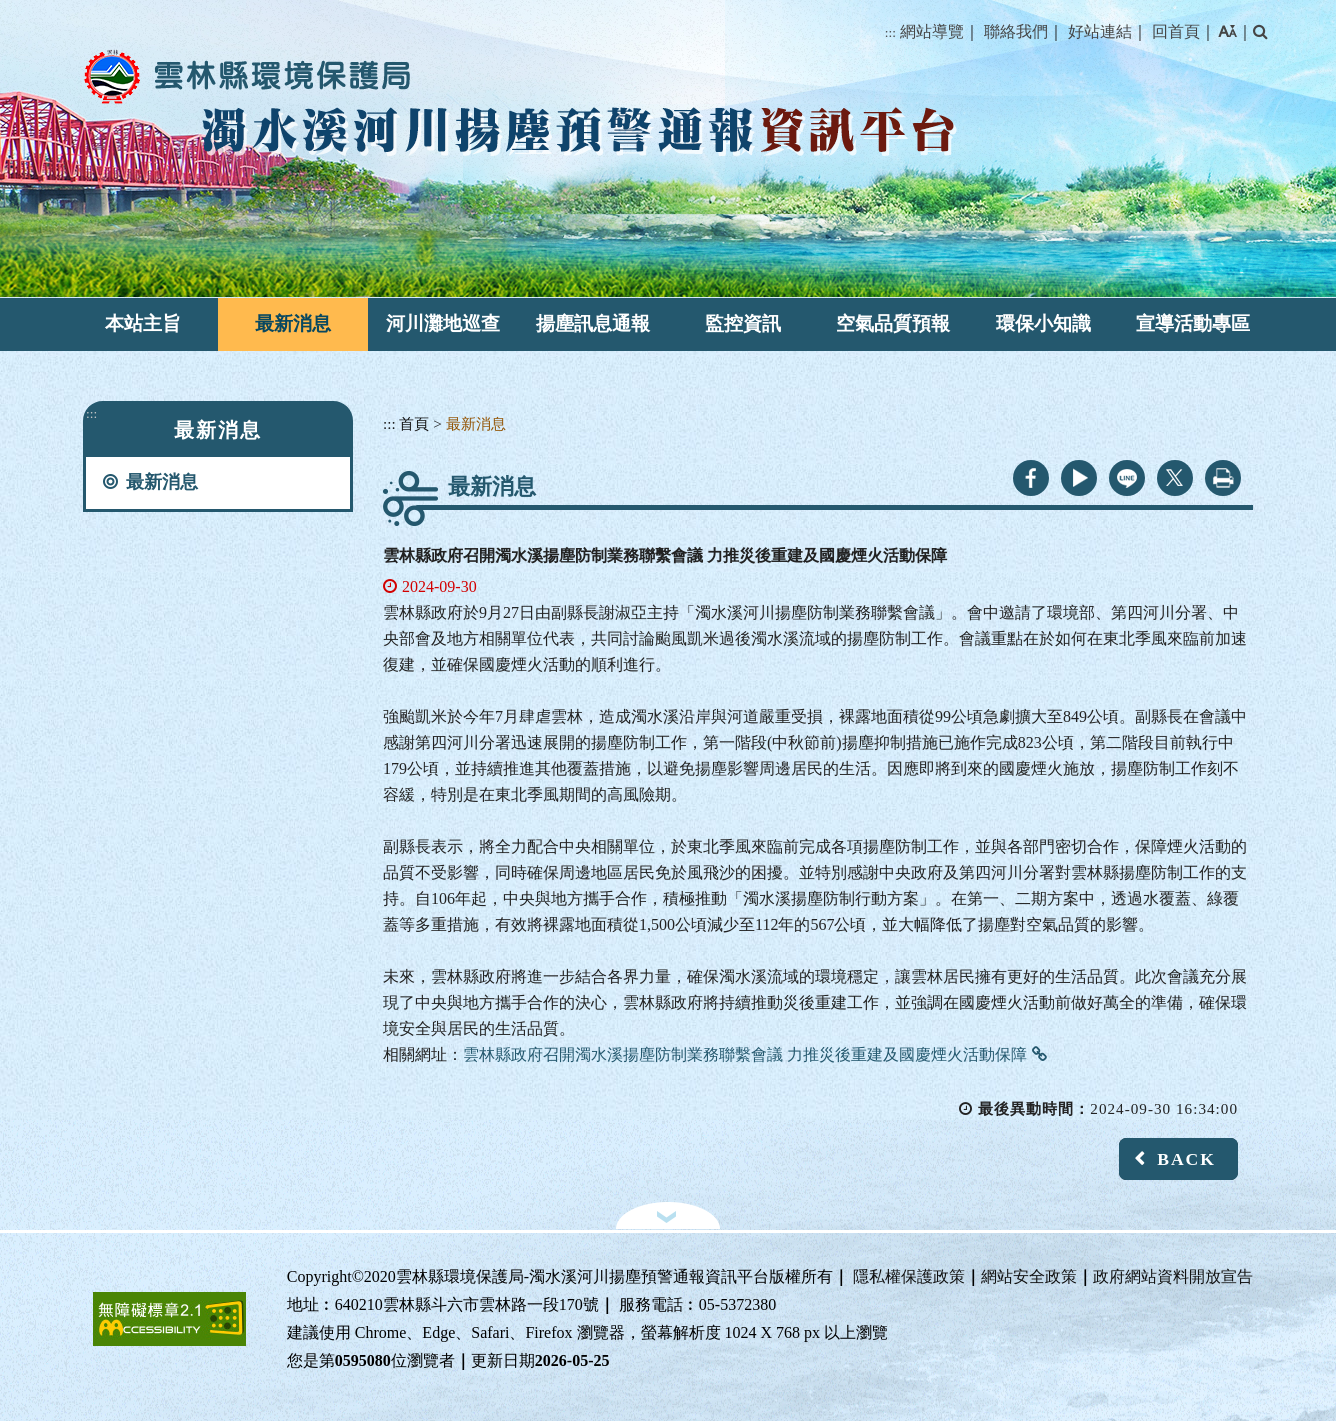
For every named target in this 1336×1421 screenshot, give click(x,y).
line (1127, 478)
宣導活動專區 (1193, 323)
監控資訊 (743, 323)
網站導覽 (932, 31)
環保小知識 (1043, 323)
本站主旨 (143, 323)
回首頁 (1176, 31)
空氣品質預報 (893, 323)
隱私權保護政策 (909, 1276)
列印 (1223, 478)
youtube (1079, 478)
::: (890, 32)
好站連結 (1100, 31)
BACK (1186, 1159)
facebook (1031, 478)
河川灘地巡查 (443, 323)
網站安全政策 (1029, 1276)
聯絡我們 (1016, 31)
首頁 (414, 423)
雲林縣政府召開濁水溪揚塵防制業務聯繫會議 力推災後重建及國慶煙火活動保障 (745, 1054)
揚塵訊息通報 (593, 323)
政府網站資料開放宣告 (1173, 1276)
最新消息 (293, 323)
